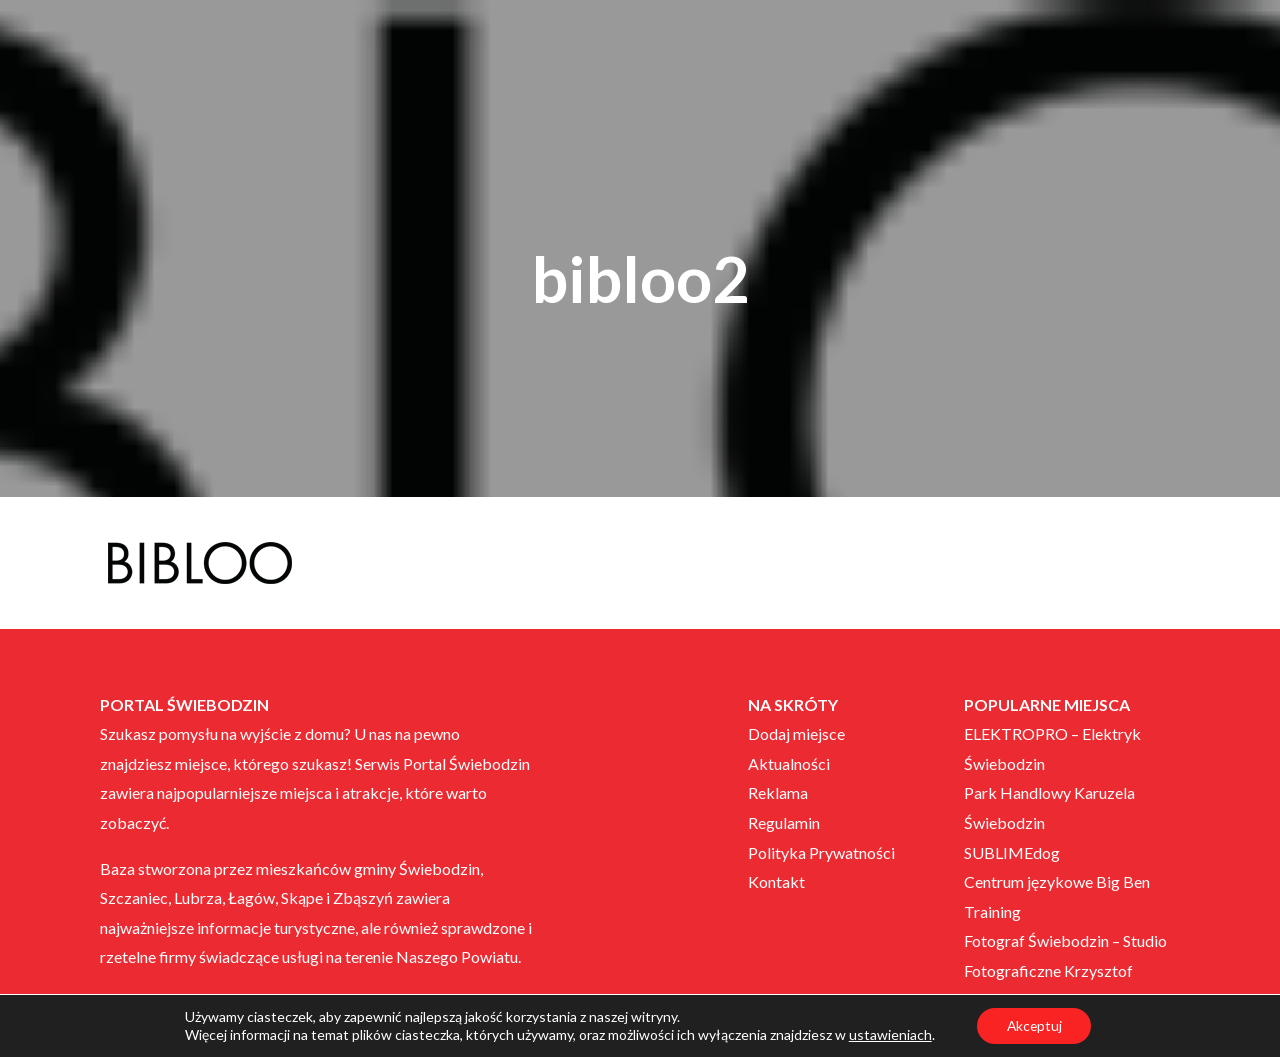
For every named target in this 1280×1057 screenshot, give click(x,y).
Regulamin (784, 822)
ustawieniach (888, 1034)
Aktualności (789, 763)
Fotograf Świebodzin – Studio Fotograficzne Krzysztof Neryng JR (1065, 970)
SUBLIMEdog (1012, 852)
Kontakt (776, 881)
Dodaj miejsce (796, 733)
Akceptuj (1034, 1025)
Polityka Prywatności (821, 852)
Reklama (778, 792)
